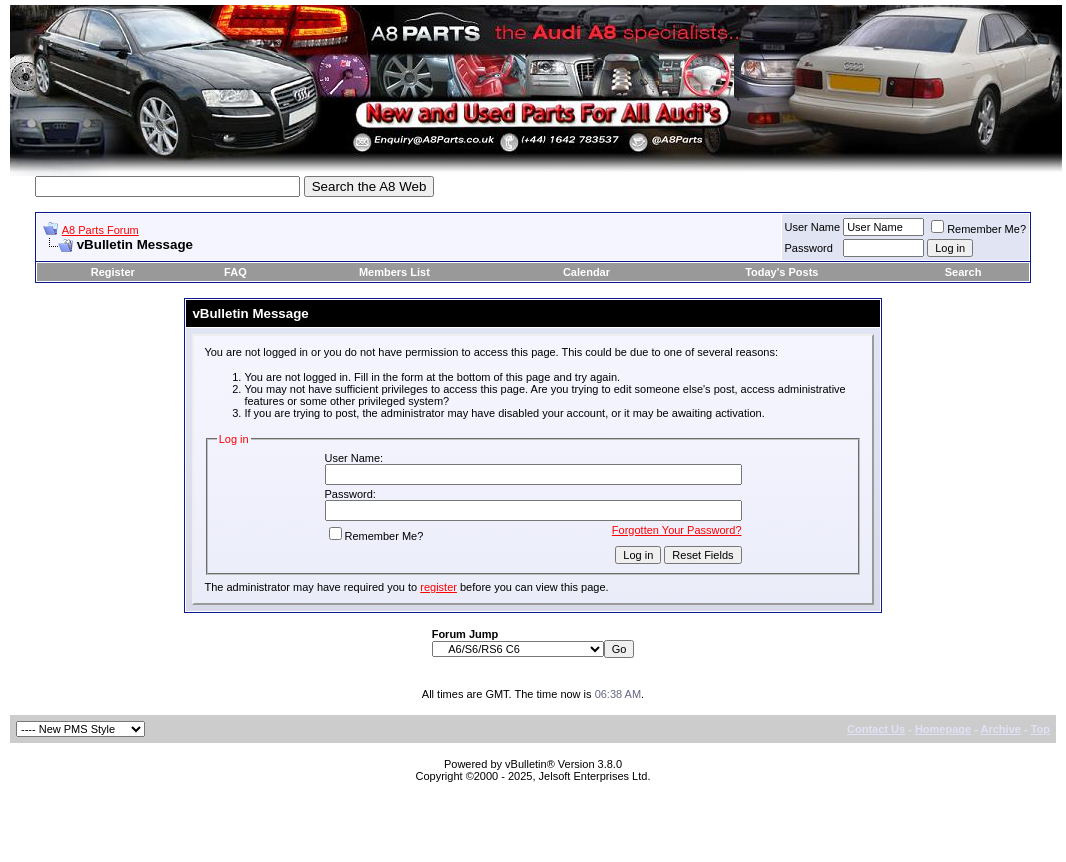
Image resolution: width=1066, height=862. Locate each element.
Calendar (586, 272)
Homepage (943, 729)
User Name (813, 227)
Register (113, 272)
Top (1040, 729)
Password (809, 248)
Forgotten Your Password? (677, 530)
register (438, 587)
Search (963, 272)
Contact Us (876, 729)
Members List (394, 272)
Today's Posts (781, 272)
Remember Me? (978, 229)
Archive (1001, 729)
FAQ (235, 272)
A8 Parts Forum (100, 230)
